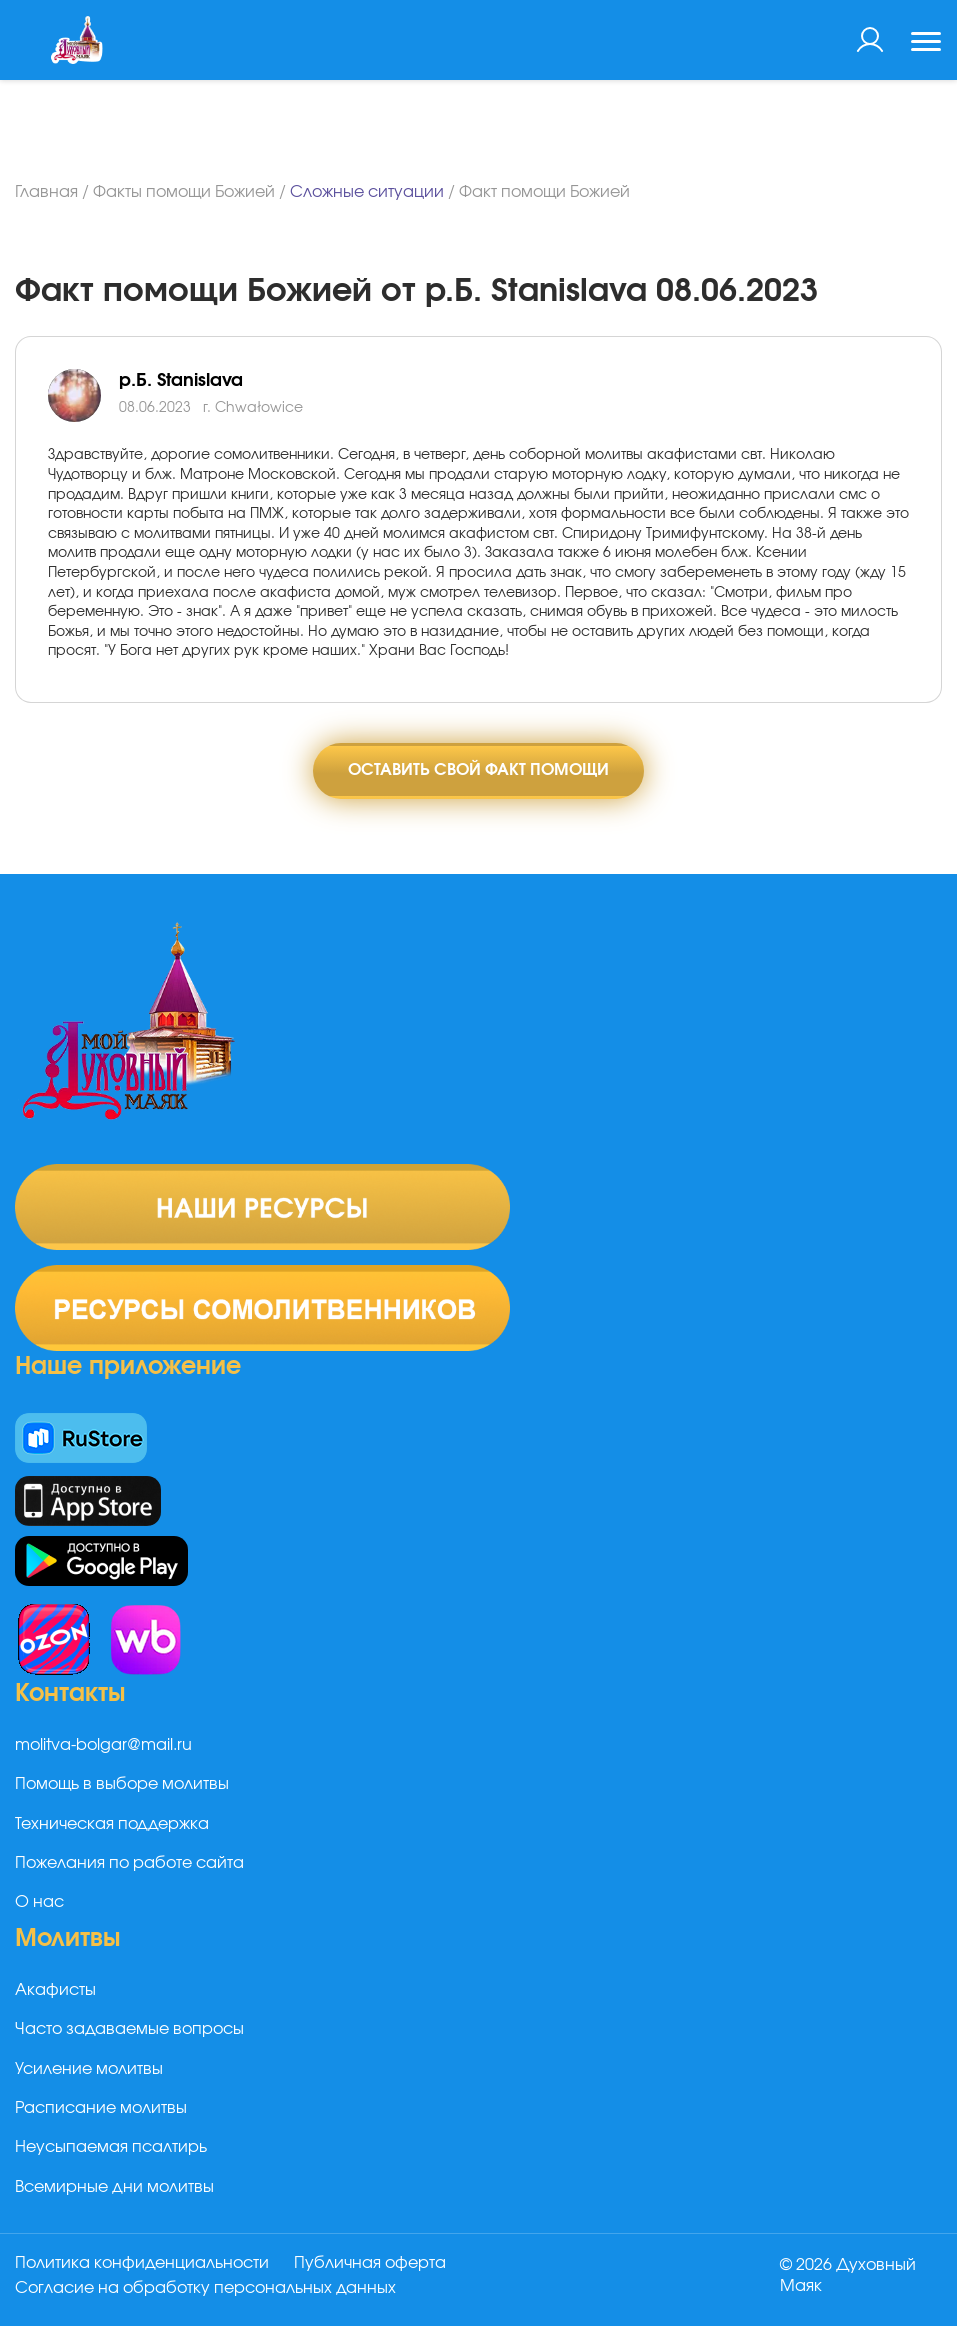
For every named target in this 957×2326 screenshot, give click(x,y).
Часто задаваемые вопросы (129, 2031)
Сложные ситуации (367, 192)
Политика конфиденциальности (142, 2265)
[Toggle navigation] (926, 44)
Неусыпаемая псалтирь (111, 2150)
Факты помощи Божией (184, 192)
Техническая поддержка (112, 1826)
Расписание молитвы (101, 2110)
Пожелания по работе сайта (129, 1865)
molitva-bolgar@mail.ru (103, 1747)
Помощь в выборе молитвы (122, 1787)
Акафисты (55, 1992)
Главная (46, 192)
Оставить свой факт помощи (478, 771)
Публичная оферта (373, 2265)
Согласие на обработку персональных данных (205, 2289)
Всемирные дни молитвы (114, 2189)
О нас (39, 1905)
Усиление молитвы (89, 2071)
